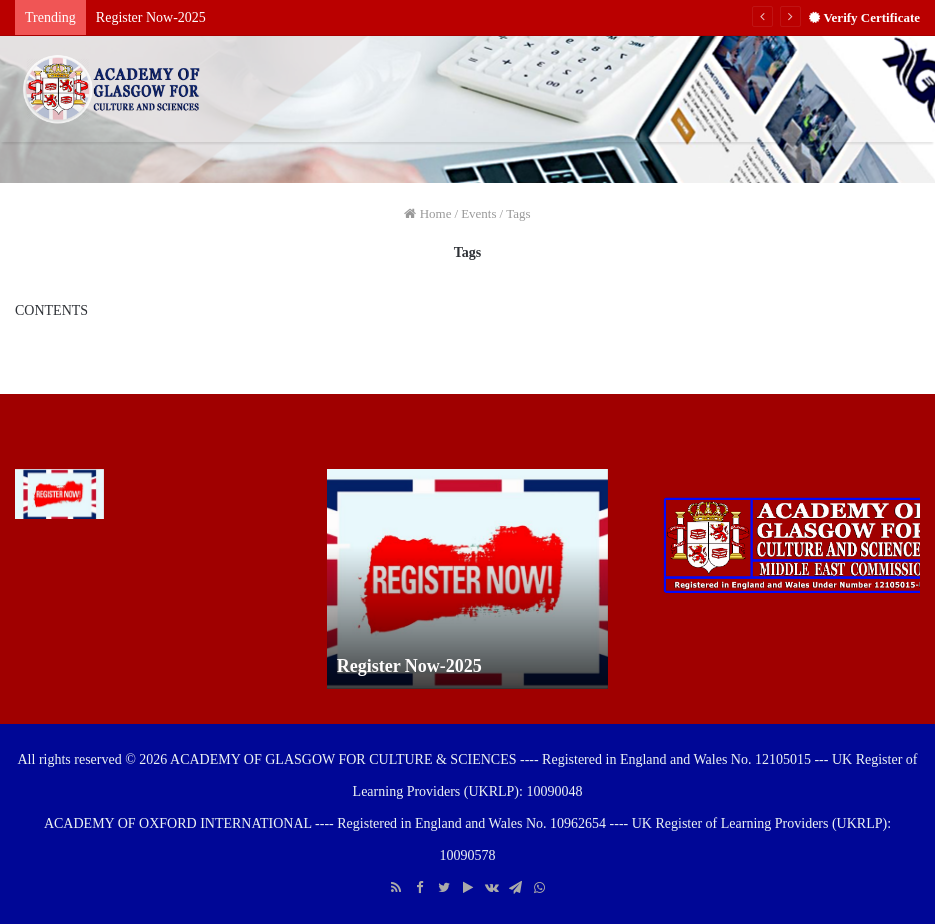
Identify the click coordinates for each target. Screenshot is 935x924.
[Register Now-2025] (59, 494)
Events (478, 213)
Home (427, 213)
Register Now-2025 (151, 17)
